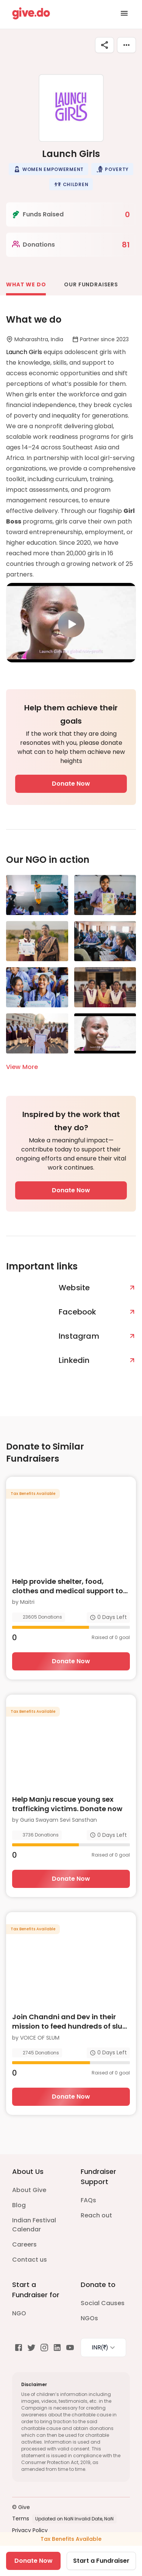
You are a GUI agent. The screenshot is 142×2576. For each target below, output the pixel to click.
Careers (24, 2244)
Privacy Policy (30, 2530)
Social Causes (103, 2303)
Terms (20, 2518)
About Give (29, 2190)
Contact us (29, 2259)
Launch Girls (25, 352)
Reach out (96, 2215)
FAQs (88, 2200)
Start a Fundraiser (101, 2560)
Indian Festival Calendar (34, 2225)
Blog (19, 2205)
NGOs (89, 2318)
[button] (48, 169)
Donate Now (71, 783)
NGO (19, 2313)
